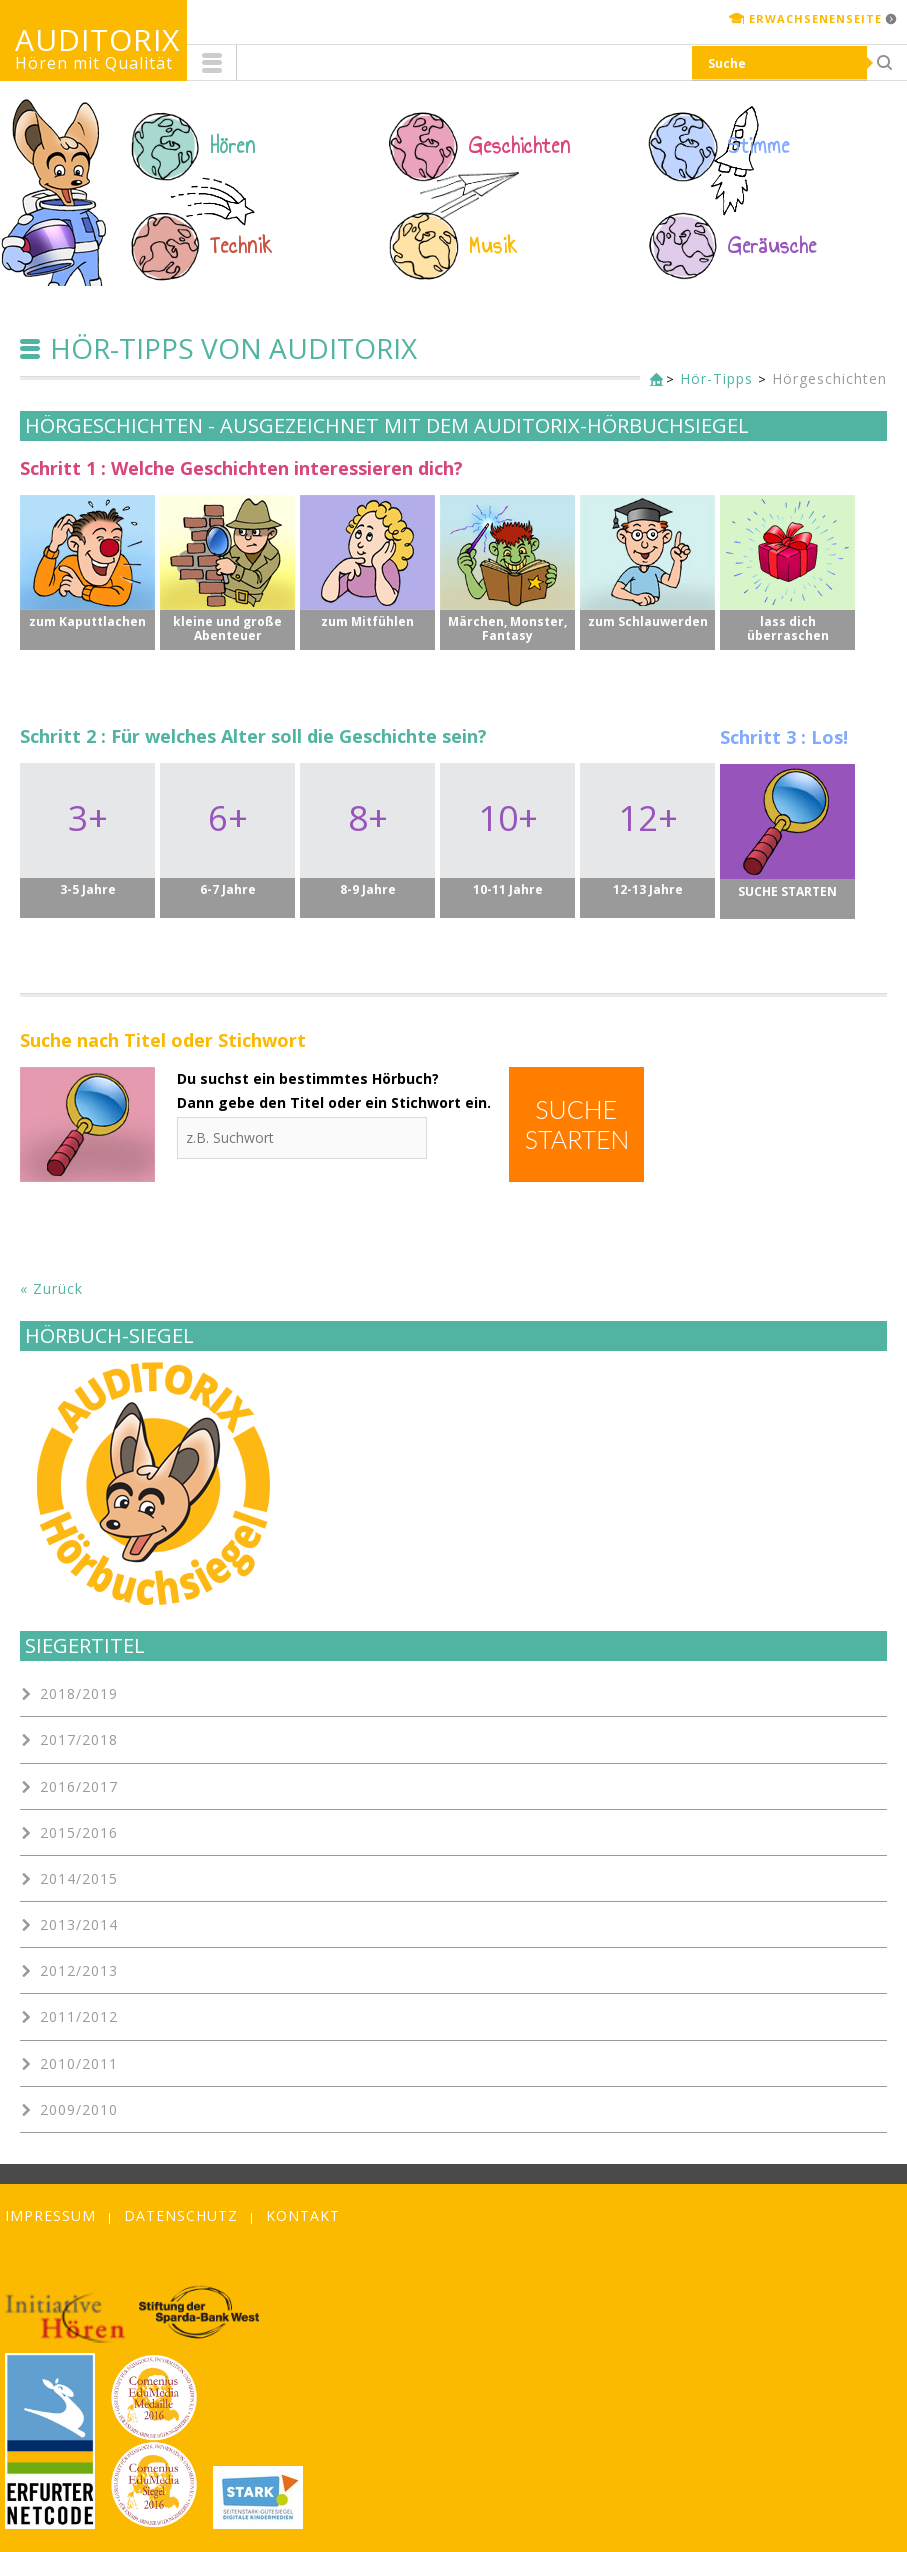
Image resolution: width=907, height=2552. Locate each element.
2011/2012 (79, 2016)
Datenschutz (181, 2215)
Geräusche (772, 246)
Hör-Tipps (716, 378)
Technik (241, 246)
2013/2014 (79, 1924)
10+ (507, 836)
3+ (87, 836)
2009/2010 (79, 2109)
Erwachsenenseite (815, 18)
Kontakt (303, 2215)
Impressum (50, 2215)
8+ (367, 836)
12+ (647, 836)
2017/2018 (79, 1739)
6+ (227, 836)
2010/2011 (79, 2063)
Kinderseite (652, 380)
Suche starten (577, 1124)
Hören (233, 146)
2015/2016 (79, 1832)
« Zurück (51, 1288)
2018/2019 (79, 1693)
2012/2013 (79, 1970)
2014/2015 (79, 1878)
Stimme (759, 146)
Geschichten (520, 146)
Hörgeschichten (829, 378)
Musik (493, 246)
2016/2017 (79, 1786)
